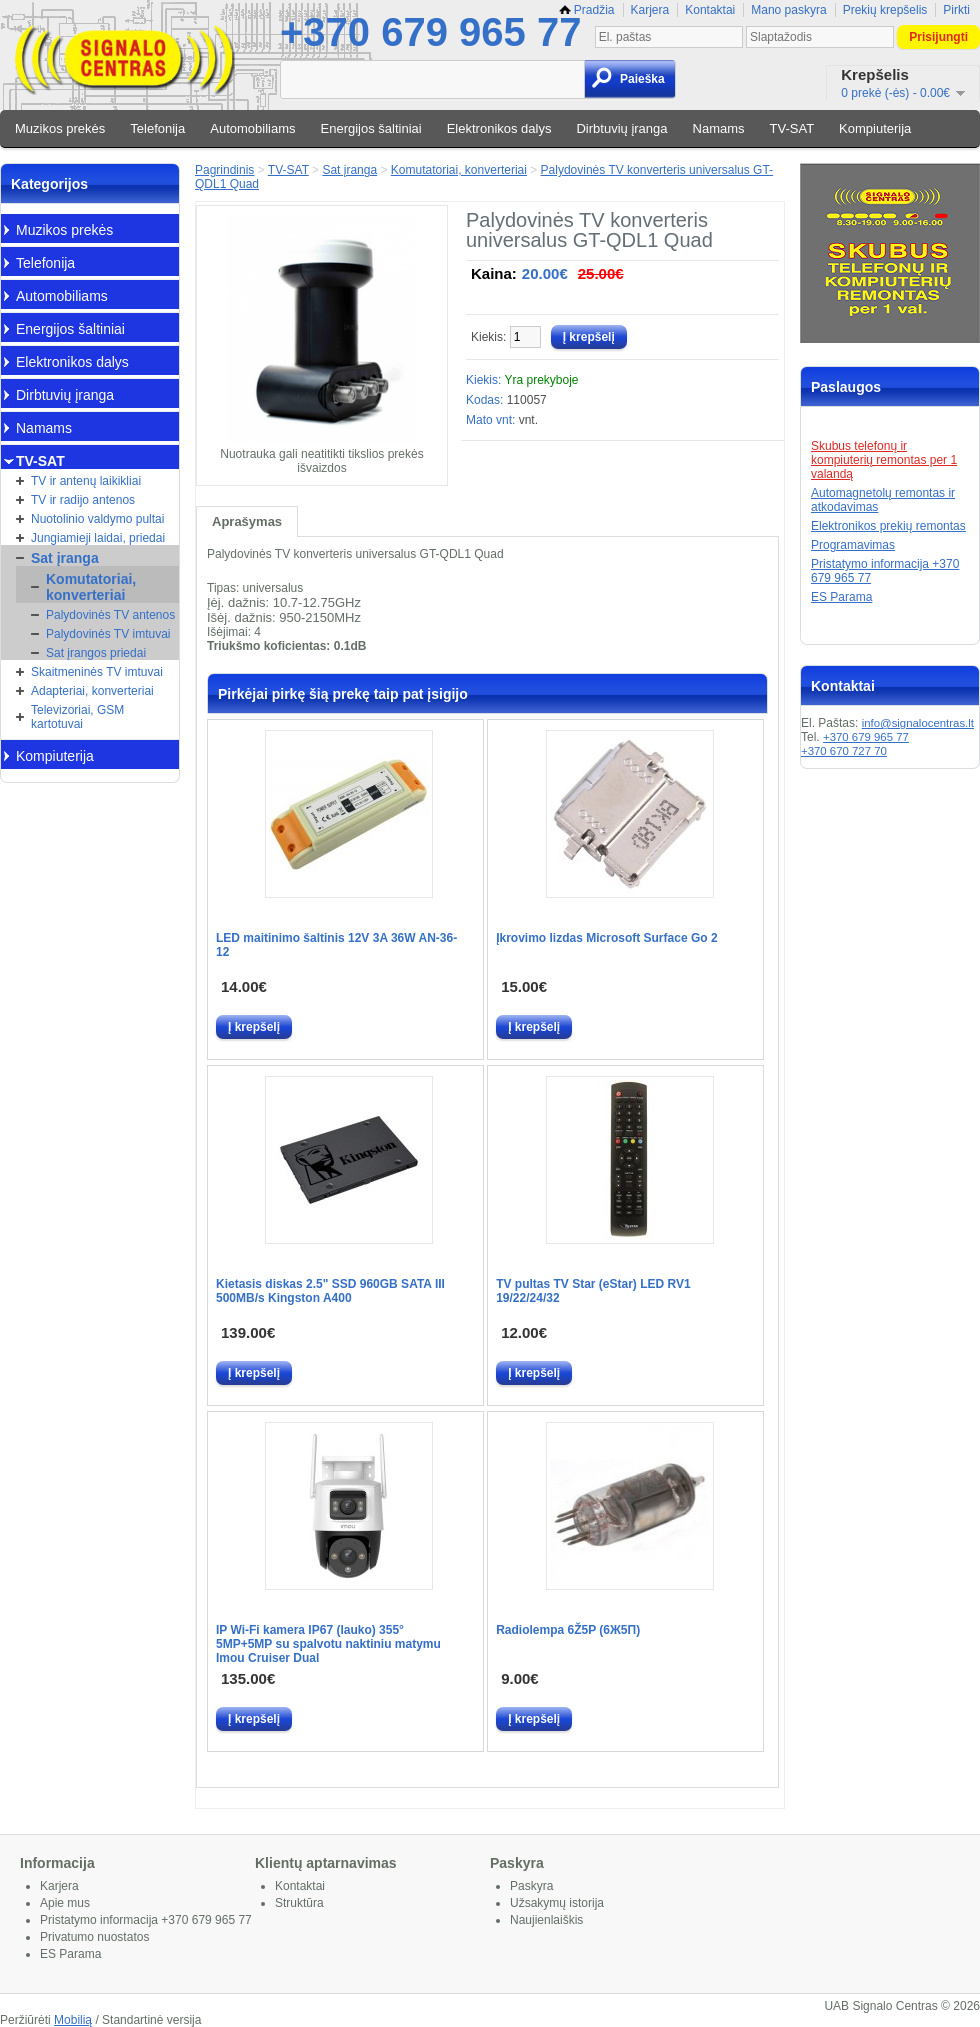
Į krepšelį (254, 1027)
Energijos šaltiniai (371, 128)
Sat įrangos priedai (96, 653)
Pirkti (956, 10)
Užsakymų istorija (557, 1903)
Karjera (650, 10)
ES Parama (841, 597)
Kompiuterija (875, 128)
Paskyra (531, 1886)
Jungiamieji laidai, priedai (98, 538)
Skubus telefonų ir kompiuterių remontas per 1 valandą (884, 460)
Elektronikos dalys (499, 128)
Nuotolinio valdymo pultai (97, 519)
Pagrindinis (224, 170)
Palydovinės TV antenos (110, 615)
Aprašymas (247, 521)
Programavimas (853, 545)
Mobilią (73, 2020)
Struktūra (299, 1903)
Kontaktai (710, 10)
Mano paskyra (788, 10)
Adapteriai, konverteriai (92, 691)
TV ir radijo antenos (83, 500)
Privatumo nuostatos (94, 1937)
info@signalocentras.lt (918, 723)
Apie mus (65, 1903)
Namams (719, 128)
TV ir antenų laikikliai (86, 481)
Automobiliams (252, 128)
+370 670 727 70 (844, 751)
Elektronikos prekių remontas (888, 526)
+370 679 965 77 (430, 32)
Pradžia (587, 10)
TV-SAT (792, 128)
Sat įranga (65, 558)
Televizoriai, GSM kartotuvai (77, 717)
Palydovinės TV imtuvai (108, 634)
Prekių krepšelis (885, 10)
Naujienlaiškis (546, 1920)
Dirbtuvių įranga (621, 128)
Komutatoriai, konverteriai (91, 587)
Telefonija (157, 128)
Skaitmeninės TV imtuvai (97, 672)
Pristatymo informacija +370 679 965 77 (146, 1920)
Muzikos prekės (60, 128)
